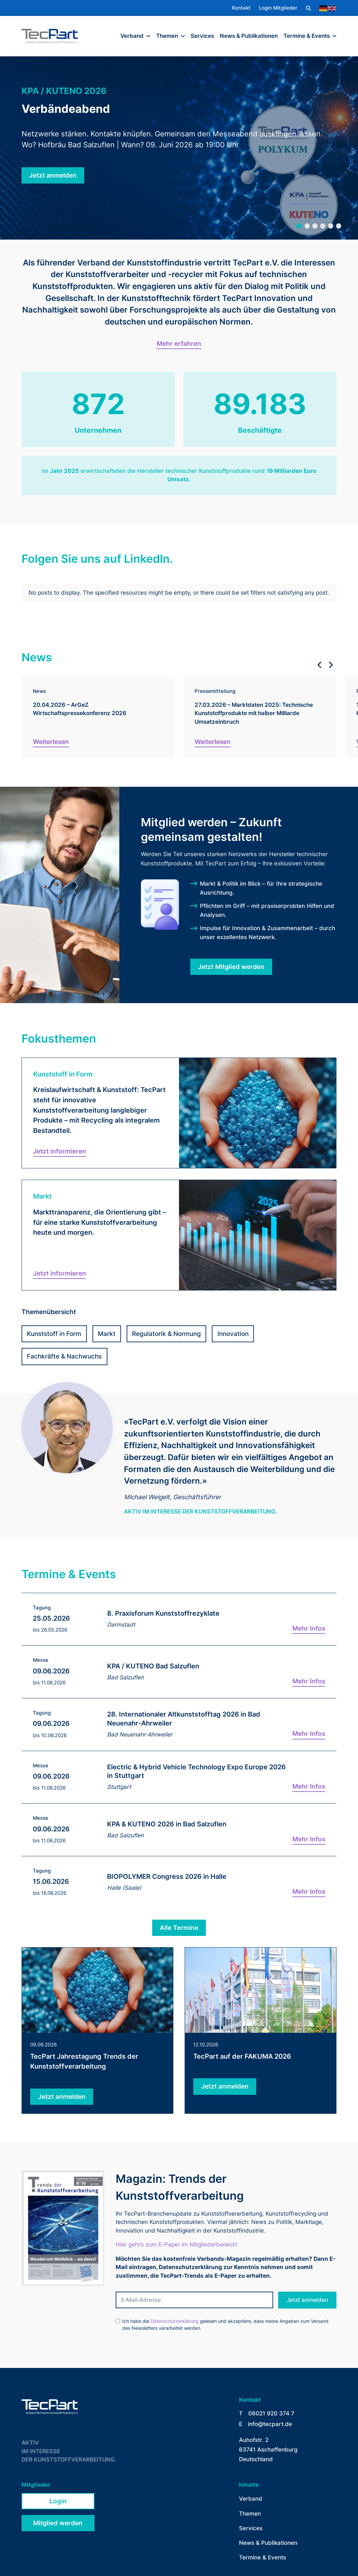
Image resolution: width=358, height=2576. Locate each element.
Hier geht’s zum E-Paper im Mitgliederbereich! (177, 2214)
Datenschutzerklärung (174, 2290)
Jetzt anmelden (307, 2269)
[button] (308, 8)
